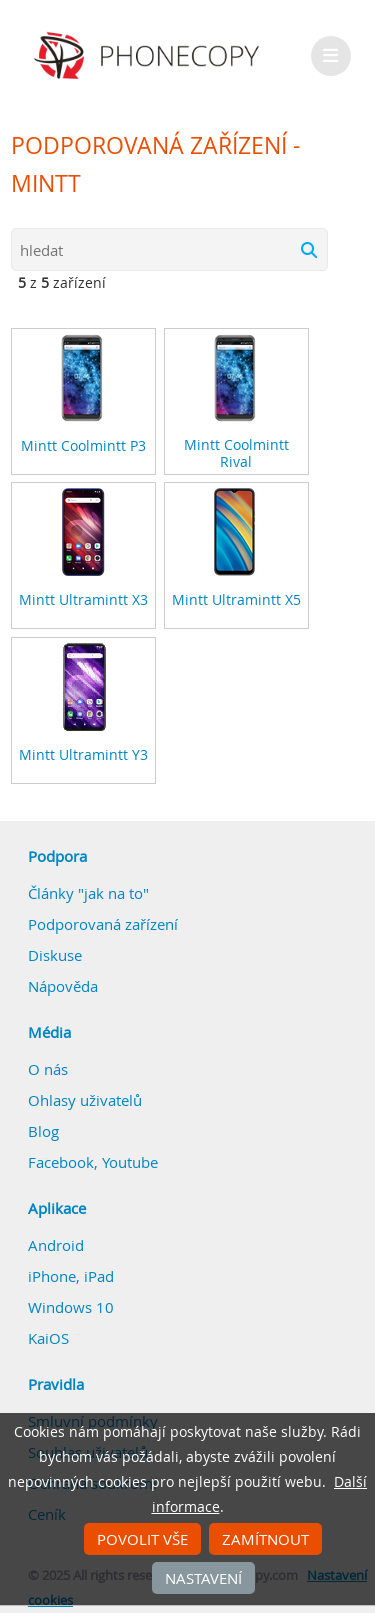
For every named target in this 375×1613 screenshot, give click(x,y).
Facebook (61, 1162)
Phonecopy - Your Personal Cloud (149, 56)
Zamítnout (265, 1539)
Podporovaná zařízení (103, 924)
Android (56, 1245)
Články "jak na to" (88, 893)
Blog (43, 1131)
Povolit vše (142, 1539)
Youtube (130, 1162)
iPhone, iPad (71, 1276)
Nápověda (63, 986)
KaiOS (48, 1338)
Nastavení (203, 1578)
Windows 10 (71, 1307)
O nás (48, 1069)
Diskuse (55, 955)
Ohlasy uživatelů (85, 1100)
